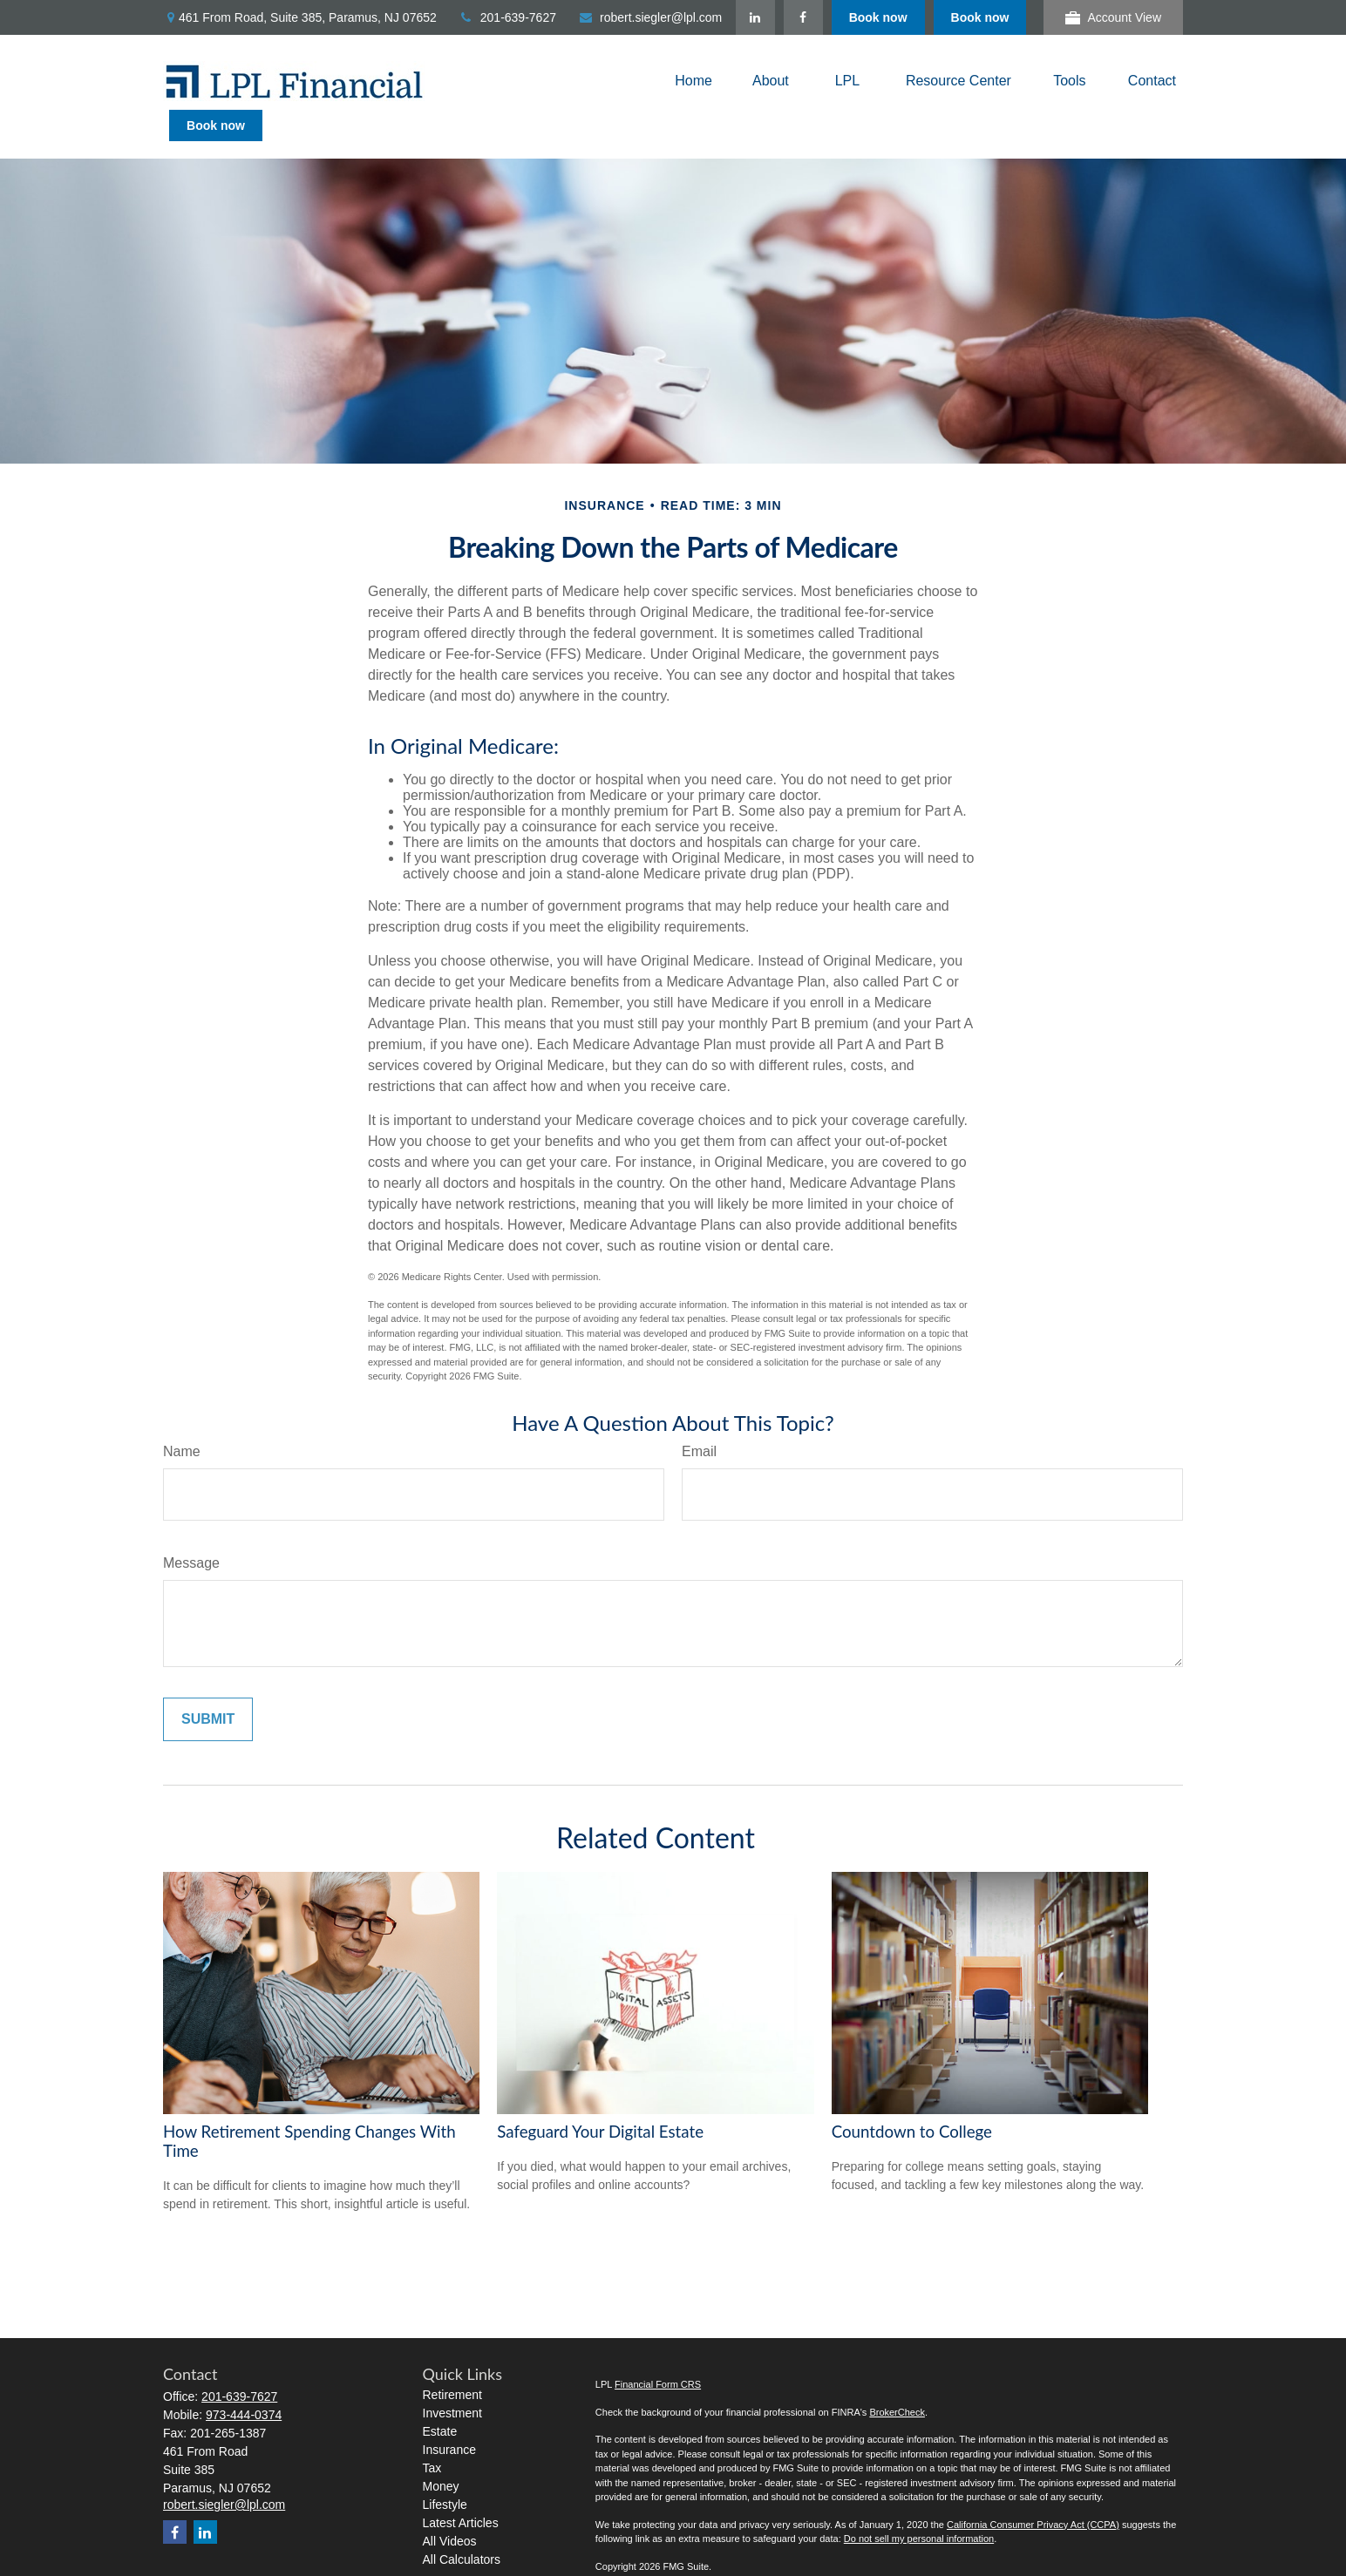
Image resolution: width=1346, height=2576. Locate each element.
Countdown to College (912, 2100)
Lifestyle (445, 2473)
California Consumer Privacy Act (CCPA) (1033, 2493)
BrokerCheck (897, 2381)
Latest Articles (461, 2491)
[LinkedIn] (857, 17)
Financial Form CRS (658, 2353)
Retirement (452, 2363)
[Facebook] (905, 17)
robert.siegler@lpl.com (650, 17)
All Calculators (461, 2528)
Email (699, 1420)
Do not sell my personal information (919, 2507)
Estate (440, 2400)
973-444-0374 (244, 2383)
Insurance (449, 2418)
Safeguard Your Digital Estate (600, 2100)
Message (191, 1531)
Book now (980, 17)
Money (441, 2455)
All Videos (450, 2510)
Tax (432, 2437)
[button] (693, 81)
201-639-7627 (507, 17)
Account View (1113, 17)
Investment (452, 2382)
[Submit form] (208, 1688)
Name (182, 1420)
